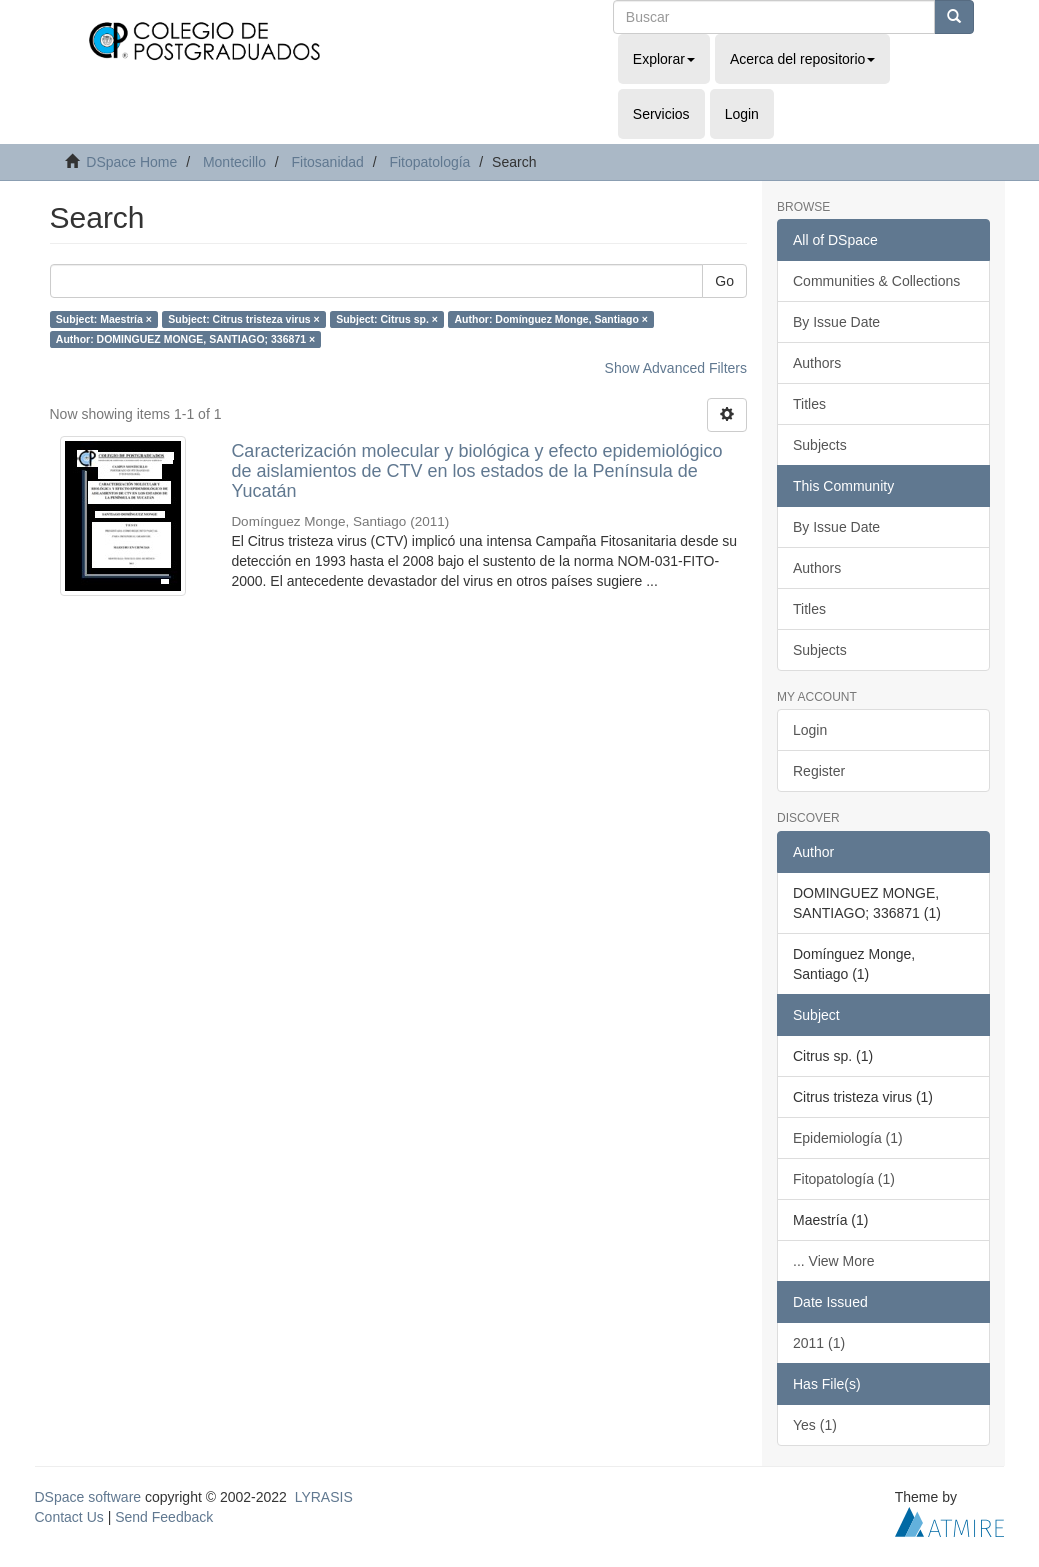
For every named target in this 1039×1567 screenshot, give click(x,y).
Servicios (661, 114)
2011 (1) (819, 1343)
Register (819, 771)
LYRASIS (324, 1497)
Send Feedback (164, 1517)
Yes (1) (815, 1425)
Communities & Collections (876, 281)
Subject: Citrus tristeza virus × (243, 319)
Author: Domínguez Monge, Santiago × (550, 319)
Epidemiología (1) (848, 1138)
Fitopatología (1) (844, 1179)
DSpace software (88, 1497)
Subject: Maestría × (104, 319)
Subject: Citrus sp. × (387, 319)
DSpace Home (131, 162)
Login (810, 730)
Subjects (820, 445)
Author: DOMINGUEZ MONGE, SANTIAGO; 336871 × (185, 339)
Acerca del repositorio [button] (802, 59)
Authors (817, 363)
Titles (809, 404)
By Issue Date (836, 322)
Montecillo (234, 162)
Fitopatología (429, 162)
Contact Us (69, 1517)
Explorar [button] (664, 59)
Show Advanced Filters (676, 368)
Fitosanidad (327, 162)
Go (724, 281)
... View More (833, 1261)
